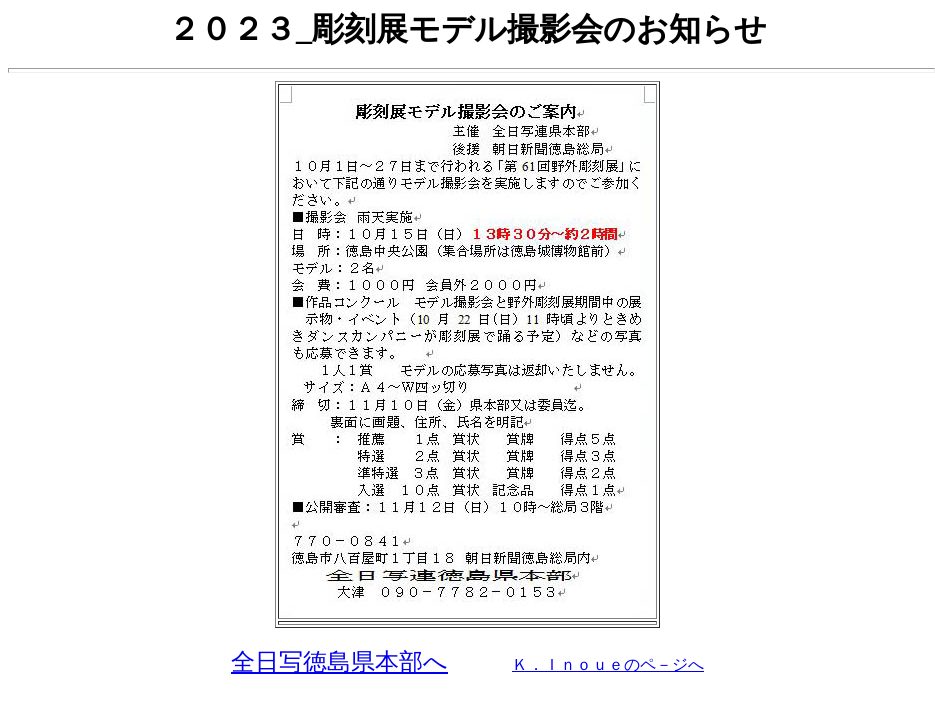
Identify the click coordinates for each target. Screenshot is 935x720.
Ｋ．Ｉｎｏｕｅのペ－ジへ (608, 664)
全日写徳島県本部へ (339, 662)
